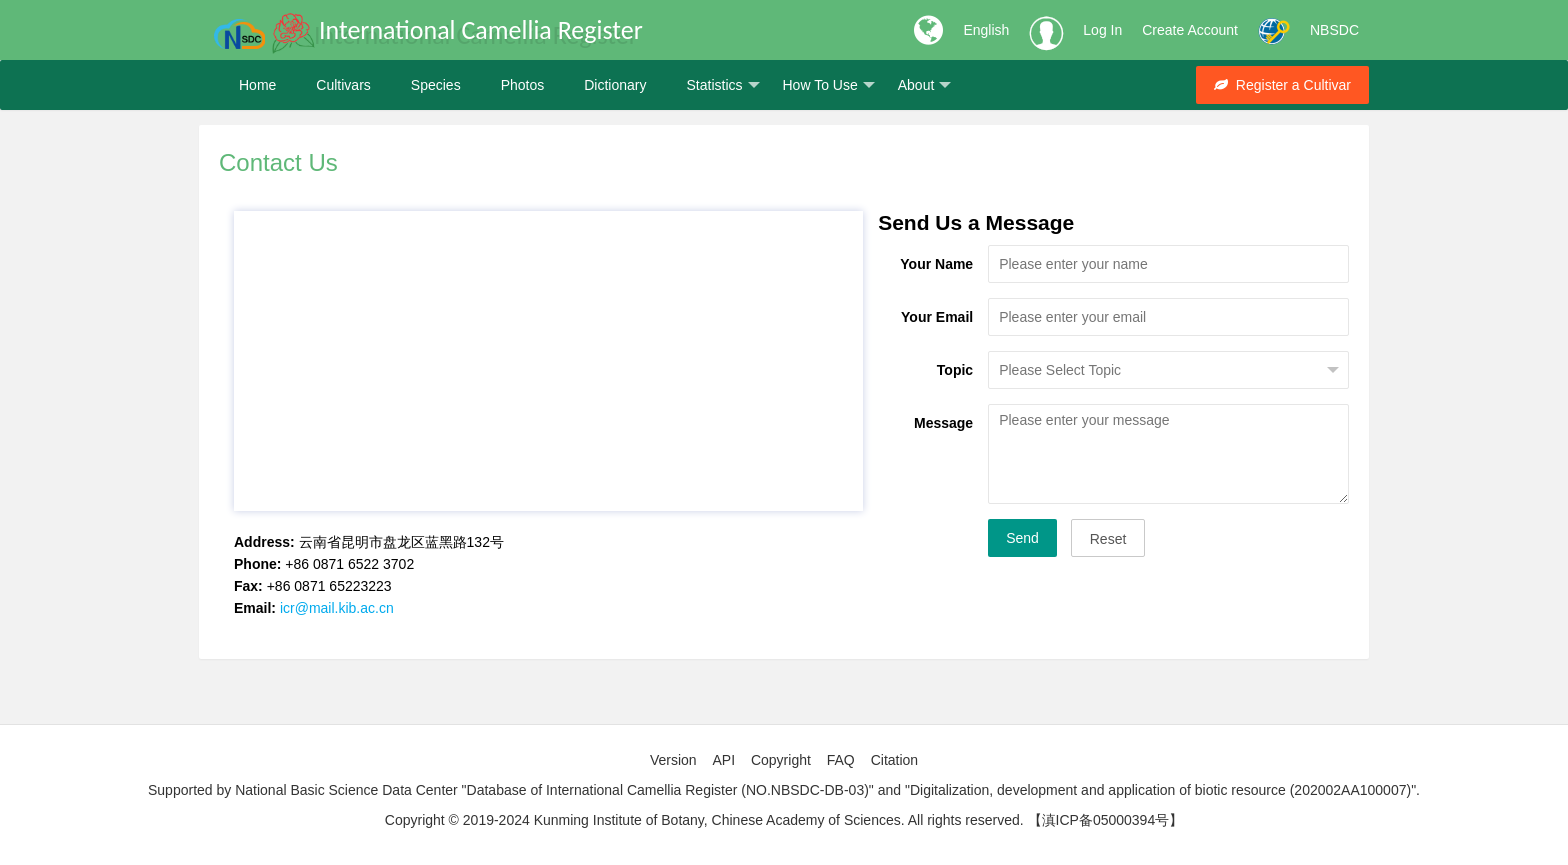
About (925, 85)
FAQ (841, 760)
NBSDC (1334, 30)
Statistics (722, 85)
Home (257, 85)
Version (673, 760)
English (986, 30)
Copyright (781, 760)
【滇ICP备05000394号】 (1106, 820)
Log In (1102, 30)
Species (436, 85)
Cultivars (343, 85)
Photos (523, 85)
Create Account (1190, 30)
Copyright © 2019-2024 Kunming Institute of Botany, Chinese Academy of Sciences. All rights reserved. (704, 820)
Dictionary (615, 85)
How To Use (829, 85)
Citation (894, 760)
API (723, 760)
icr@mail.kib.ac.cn (337, 608)
